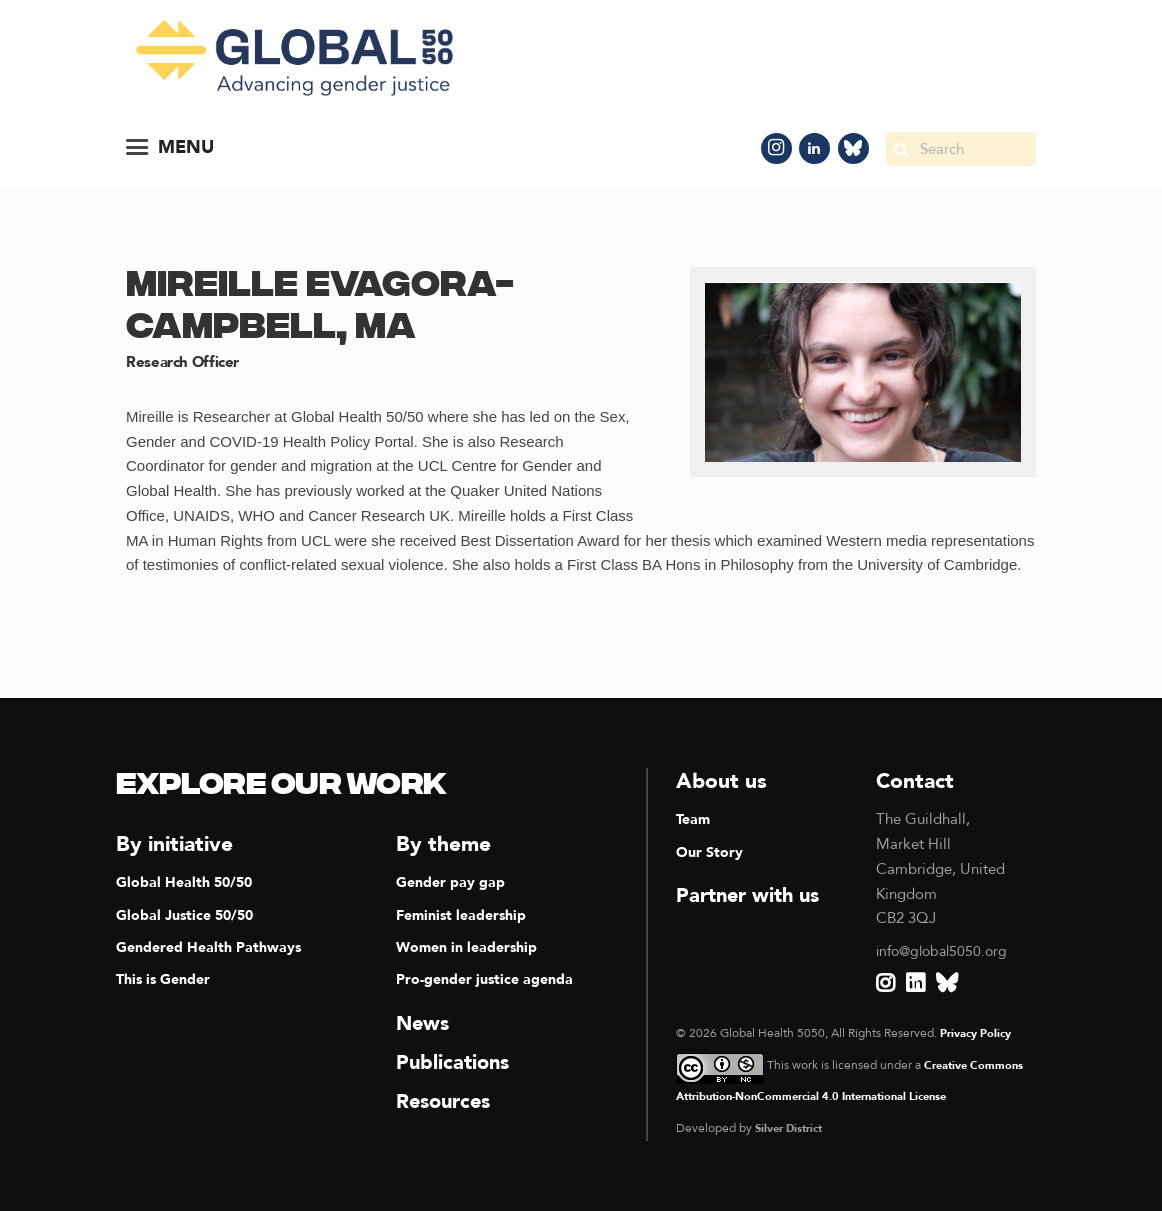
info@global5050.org (946, 951)
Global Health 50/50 (187, 882)
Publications (455, 1062)
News (424, 1023)
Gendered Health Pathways (213, 947)
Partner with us (752, 895)
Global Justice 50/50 (189, 915)
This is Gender (167, 979)
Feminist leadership (465, 915)
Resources (447, 1101)
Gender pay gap (452, 882)
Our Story (710, 852)
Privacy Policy (980, 1033)
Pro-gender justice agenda (488, 979)
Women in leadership (471, 947)
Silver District (794, 1128)
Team (694, 819)
